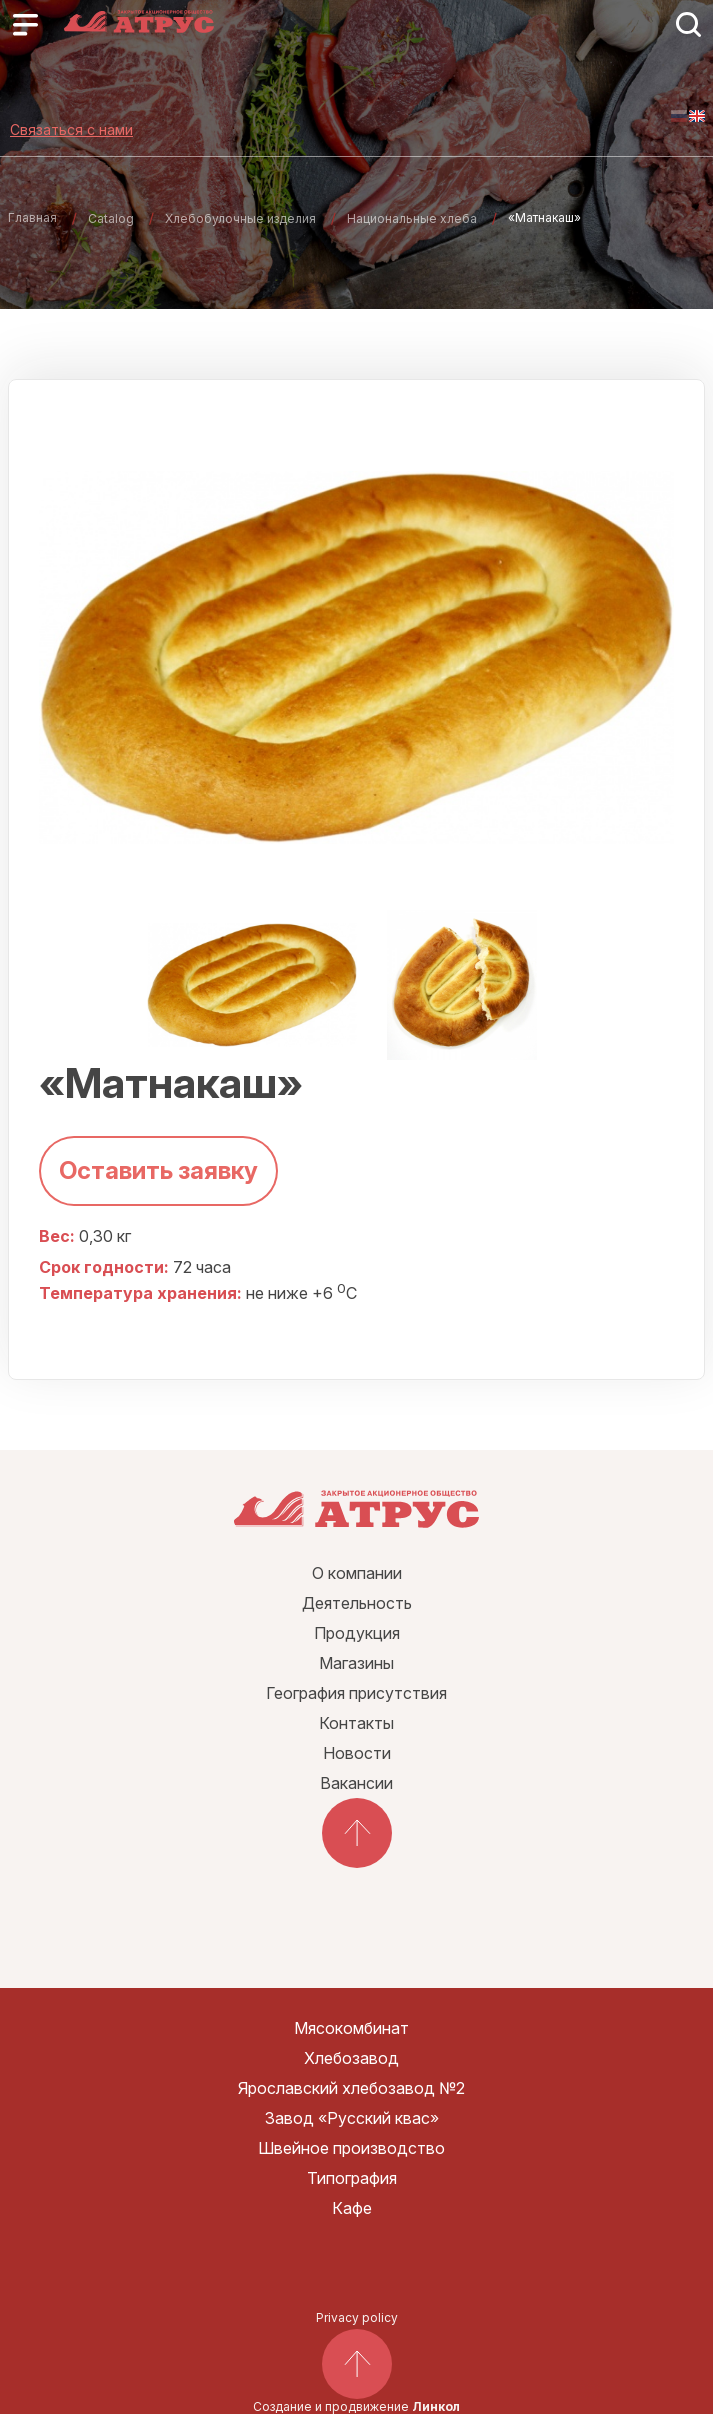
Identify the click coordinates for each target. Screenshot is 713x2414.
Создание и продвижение (356, 2406)
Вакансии (356, 1783)
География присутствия (356, 1693)
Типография (352, 2178)
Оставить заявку (158, 1170)
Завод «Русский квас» (352, 2118)
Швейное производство (351, 2148)
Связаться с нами (71, 129)
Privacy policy (357, 2317)
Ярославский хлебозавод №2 (351, 2088)
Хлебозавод (351, 2058)
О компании (357, 1573)
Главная (32, 217)
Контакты (356, 1723)
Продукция (357, 1633)
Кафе (352, 2208)
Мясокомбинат (351, 2028)
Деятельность (357, 1603)
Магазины (356, 1663)
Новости (357, 1753)
